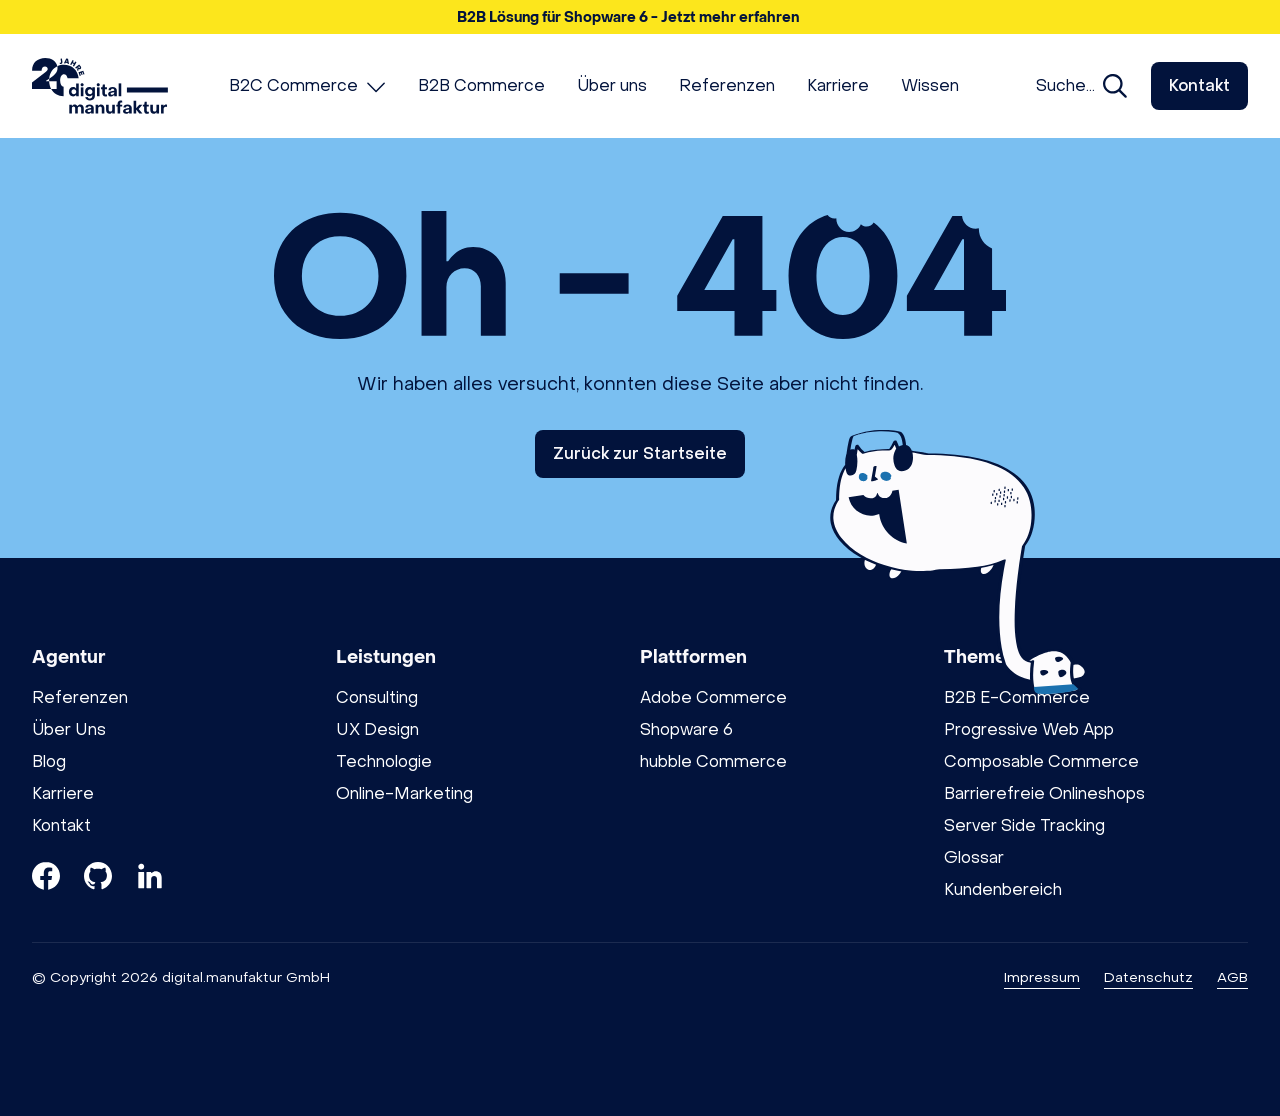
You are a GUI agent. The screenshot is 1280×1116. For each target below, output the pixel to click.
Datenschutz (1148, 977)
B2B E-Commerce (1017, 697)
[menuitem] (307, 86)
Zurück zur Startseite (640, 453)
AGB (1232, 977)
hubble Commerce (713, 761)
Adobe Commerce (713, 697)
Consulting (377, 697)
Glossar (974, 857)
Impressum (1042, 977)
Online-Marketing (404, 793)
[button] (640, 17)
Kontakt (1199, 85)
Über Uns (69, 729)
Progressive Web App (1029, 729)
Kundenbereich (1003, 889)
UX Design (377, 729)
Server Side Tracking (1024, 825)
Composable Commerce (1041, 761)
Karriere (63, 793)
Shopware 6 (686, 729)
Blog (49, 761)
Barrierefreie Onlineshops (1044, 793)
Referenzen (80, 697)
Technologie (384, 761)
